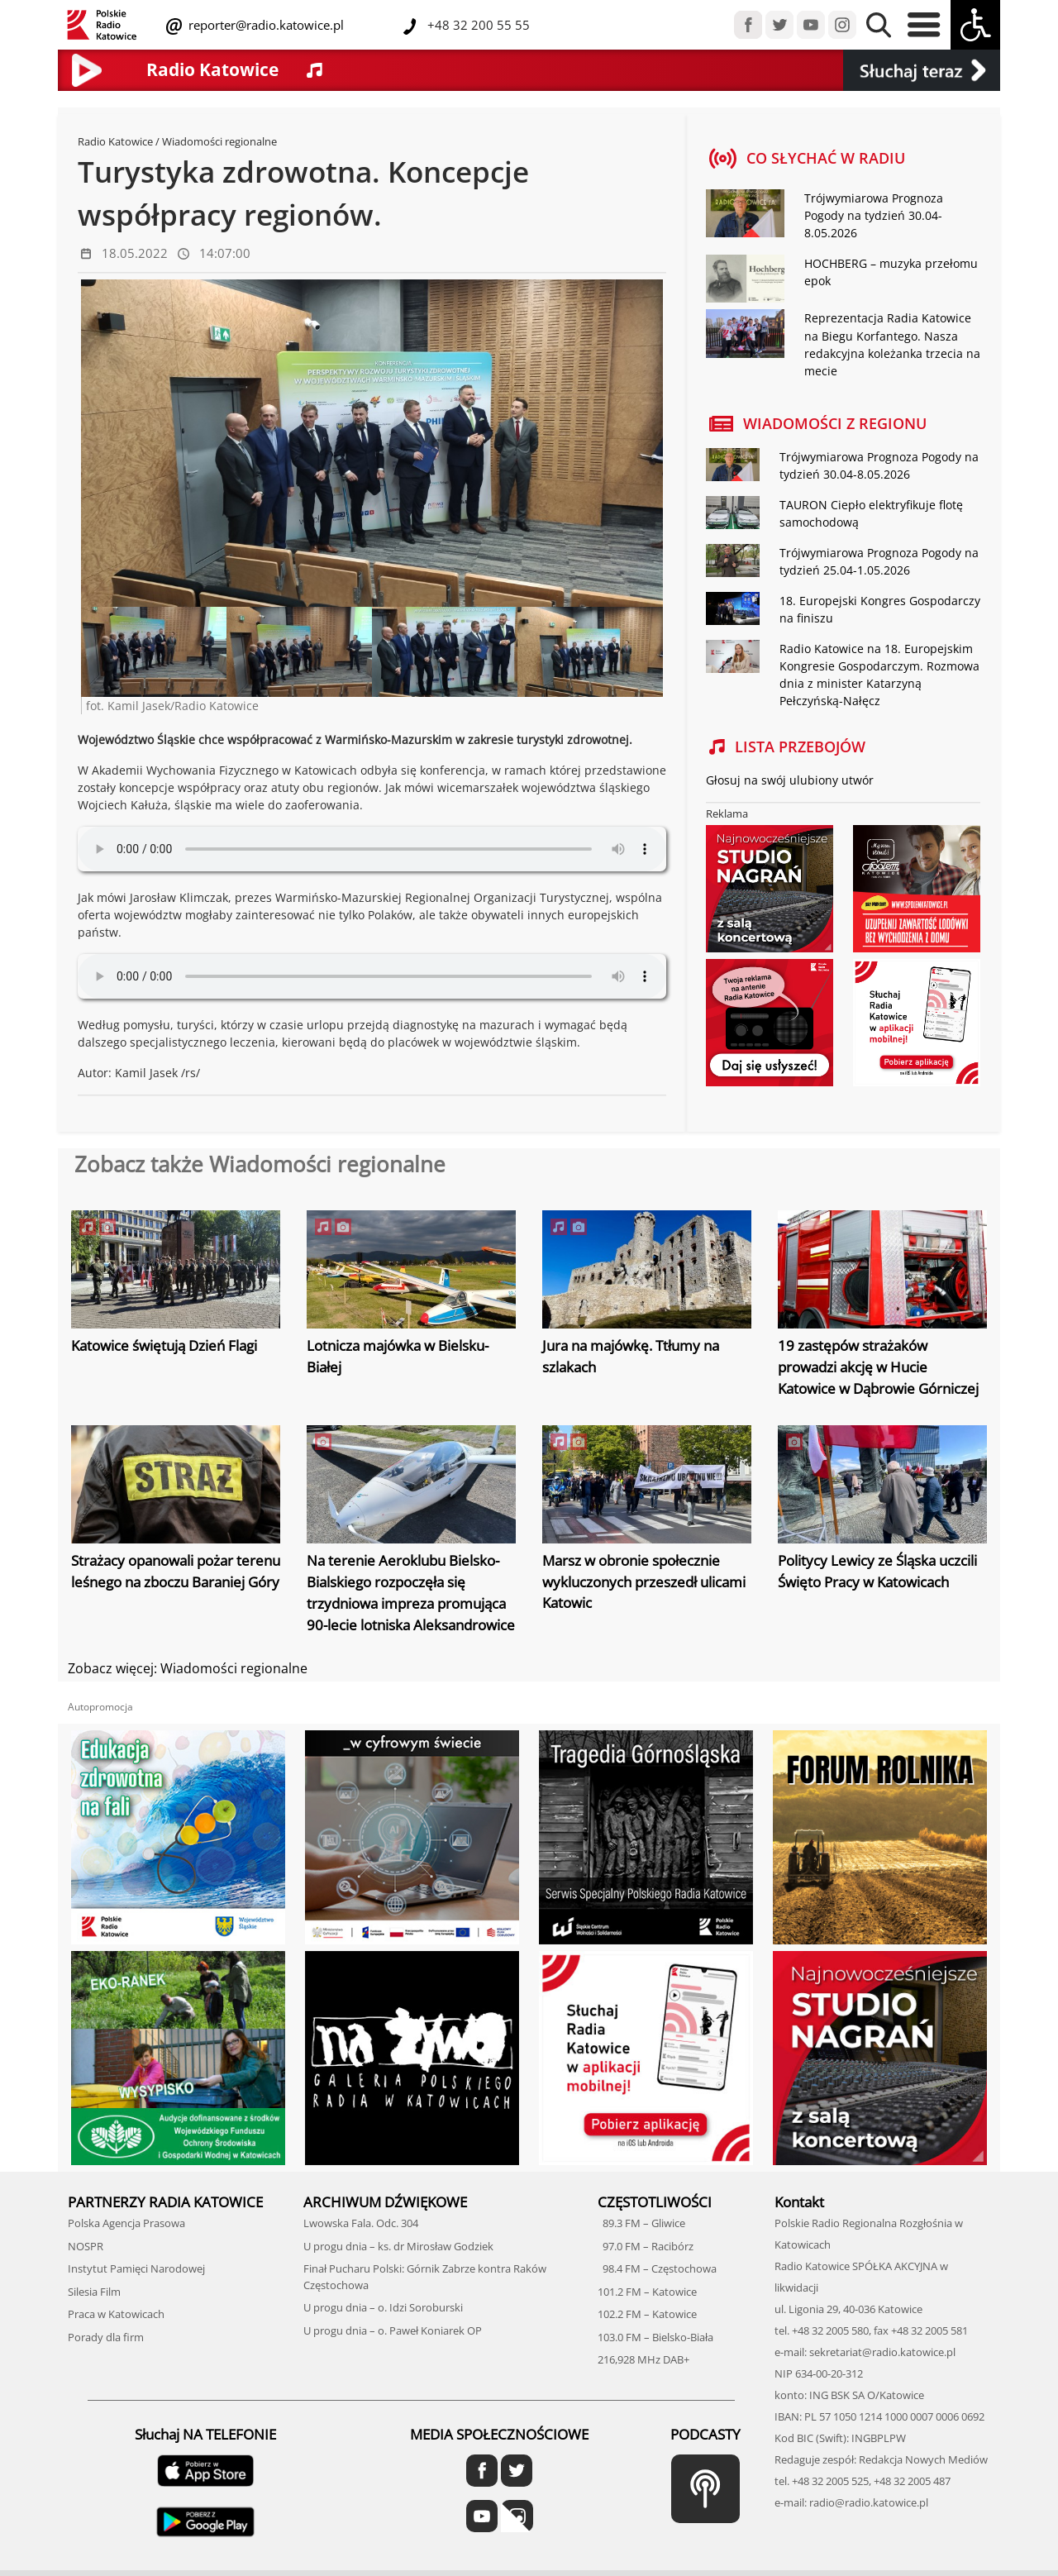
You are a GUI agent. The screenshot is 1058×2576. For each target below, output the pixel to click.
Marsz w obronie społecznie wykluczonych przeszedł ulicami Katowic (644, 1581)
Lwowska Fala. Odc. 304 (360, 2222)
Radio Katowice (115, 141)
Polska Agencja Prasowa (126, 2222)
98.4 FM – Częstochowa (657, 2267)
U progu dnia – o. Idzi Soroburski (383, 2306)
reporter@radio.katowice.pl (264, 25)
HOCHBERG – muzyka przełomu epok (891, 272)
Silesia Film (94, 2290)
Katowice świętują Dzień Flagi (164, 1345)
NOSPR (85, 2244)
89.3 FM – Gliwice (641, 2222)
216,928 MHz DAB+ (643, 2358)
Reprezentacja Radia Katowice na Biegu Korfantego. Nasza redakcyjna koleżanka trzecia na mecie (892, 344)
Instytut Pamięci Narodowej (136, 2267)
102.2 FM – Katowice (647, 2313)
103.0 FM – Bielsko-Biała (655, 2335)
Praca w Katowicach (116, 2313)
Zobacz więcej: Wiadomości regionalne (187, 1667)
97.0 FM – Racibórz (645, 2244)
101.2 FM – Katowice (647, 2290)
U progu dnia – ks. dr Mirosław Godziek (398, 2244)
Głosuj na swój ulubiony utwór (790, 779)
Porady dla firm (106, 2335)
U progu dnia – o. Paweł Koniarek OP (392, 2328)
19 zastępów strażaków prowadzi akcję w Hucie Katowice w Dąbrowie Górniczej (878, 1366)
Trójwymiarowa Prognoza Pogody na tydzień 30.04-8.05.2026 (873, 215)
